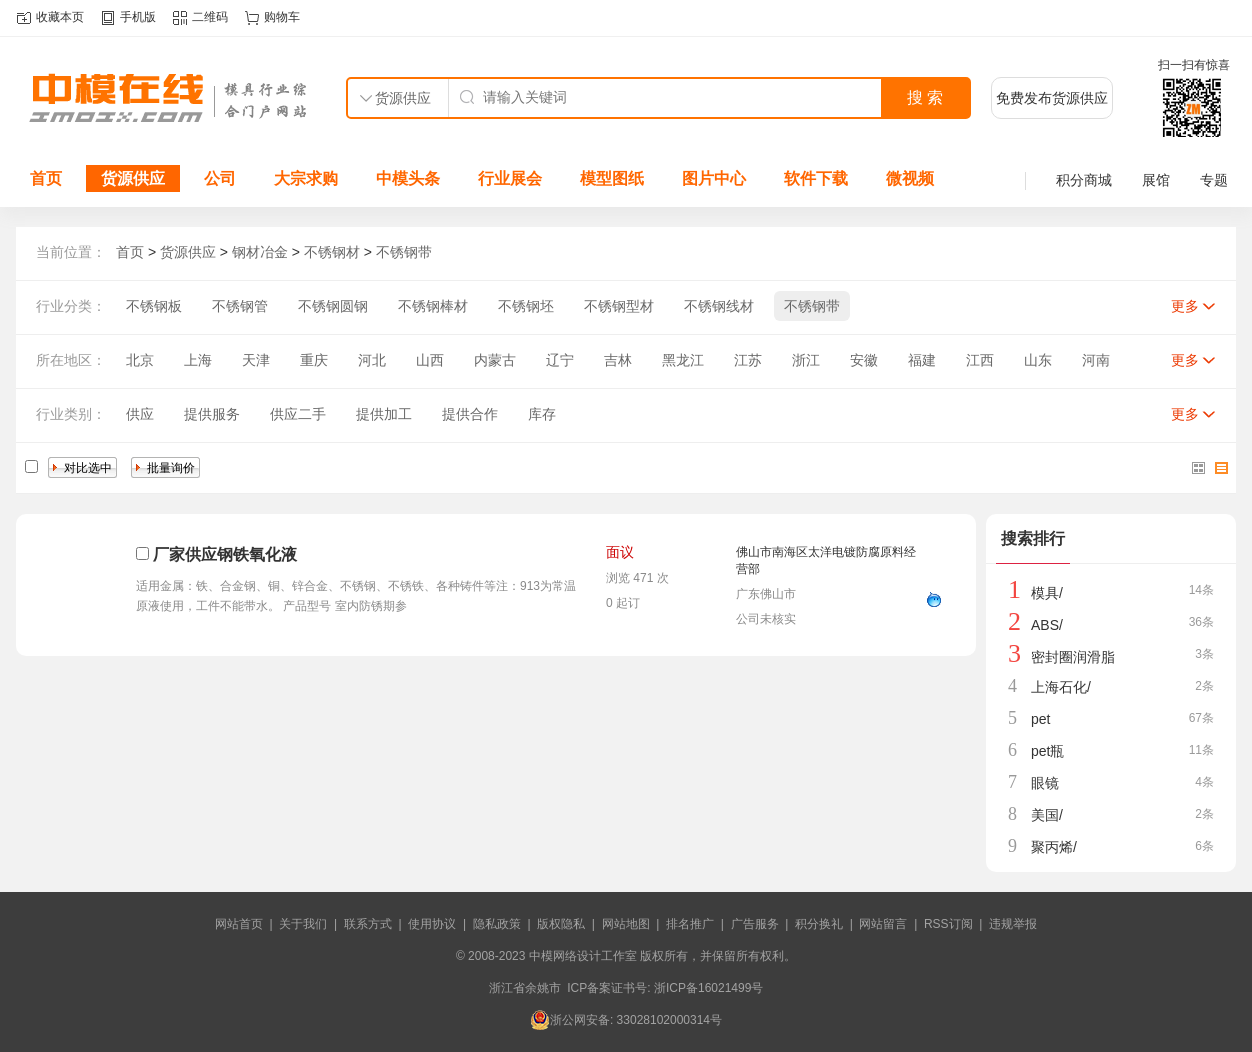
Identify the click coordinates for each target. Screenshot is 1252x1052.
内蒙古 (495, 360)
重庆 (314, 360)
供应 (140, 414)
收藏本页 (60, 17)
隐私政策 (497, 924)
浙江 (806, 360)
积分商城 (1084, 180)
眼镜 (1045, 783)
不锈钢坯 (526, 306)
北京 (140, 360)
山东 (1038, 360)
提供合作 (470, 414)
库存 (542, 414)
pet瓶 (1047, 751)
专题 (1214, 180)
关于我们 (303, 924)
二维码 (210, 17)
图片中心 (714, 178)
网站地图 (626, 924)
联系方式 (368, 924)
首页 (46, 178)
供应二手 (298, 414)
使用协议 (432, 924)
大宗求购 (306, 178)
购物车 (282, 17)
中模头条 (408, 178)
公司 (220, 178)
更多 (1185, 306)
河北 (372, 360)
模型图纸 (612, 178)
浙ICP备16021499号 (708, 988)
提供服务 (212, 414)
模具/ (1047, 593)
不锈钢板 (154, 306)
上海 (198, 360)
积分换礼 (819, 924)
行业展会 (510, 178)
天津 (256, 360)
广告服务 (755, 924)
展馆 (1156, 180)
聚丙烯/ (1054, 847)
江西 (980, 360)
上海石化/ (1061, 687)
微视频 (910, 178)
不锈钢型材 (619, 306)
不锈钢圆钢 (333, 306)
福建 (922, 360)
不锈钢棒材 (433, 306)
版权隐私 (561, 924)
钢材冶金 (260, 252)
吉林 (618, 360)
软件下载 (816, 178)
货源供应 (133, 178)
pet (1040, 719)
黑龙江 (683, 360)
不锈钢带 (404, 252)
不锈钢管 (240, 306)
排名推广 (690, 924)
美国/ (1047, 815)
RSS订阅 (948, 924)
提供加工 (384, 414)
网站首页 (239, 924)
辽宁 (560, 360)
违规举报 (1013, 924)
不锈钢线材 (719, 306)
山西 (430, 360)
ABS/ (1047, 625)
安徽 (864, 360)
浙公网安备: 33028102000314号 (626, 1020)
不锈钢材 (332, 252)
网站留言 (883, 924)
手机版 (138, 17)
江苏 (748, 360)
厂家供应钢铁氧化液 (225, 554)
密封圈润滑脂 (1073, 657)
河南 (1096, 360)
